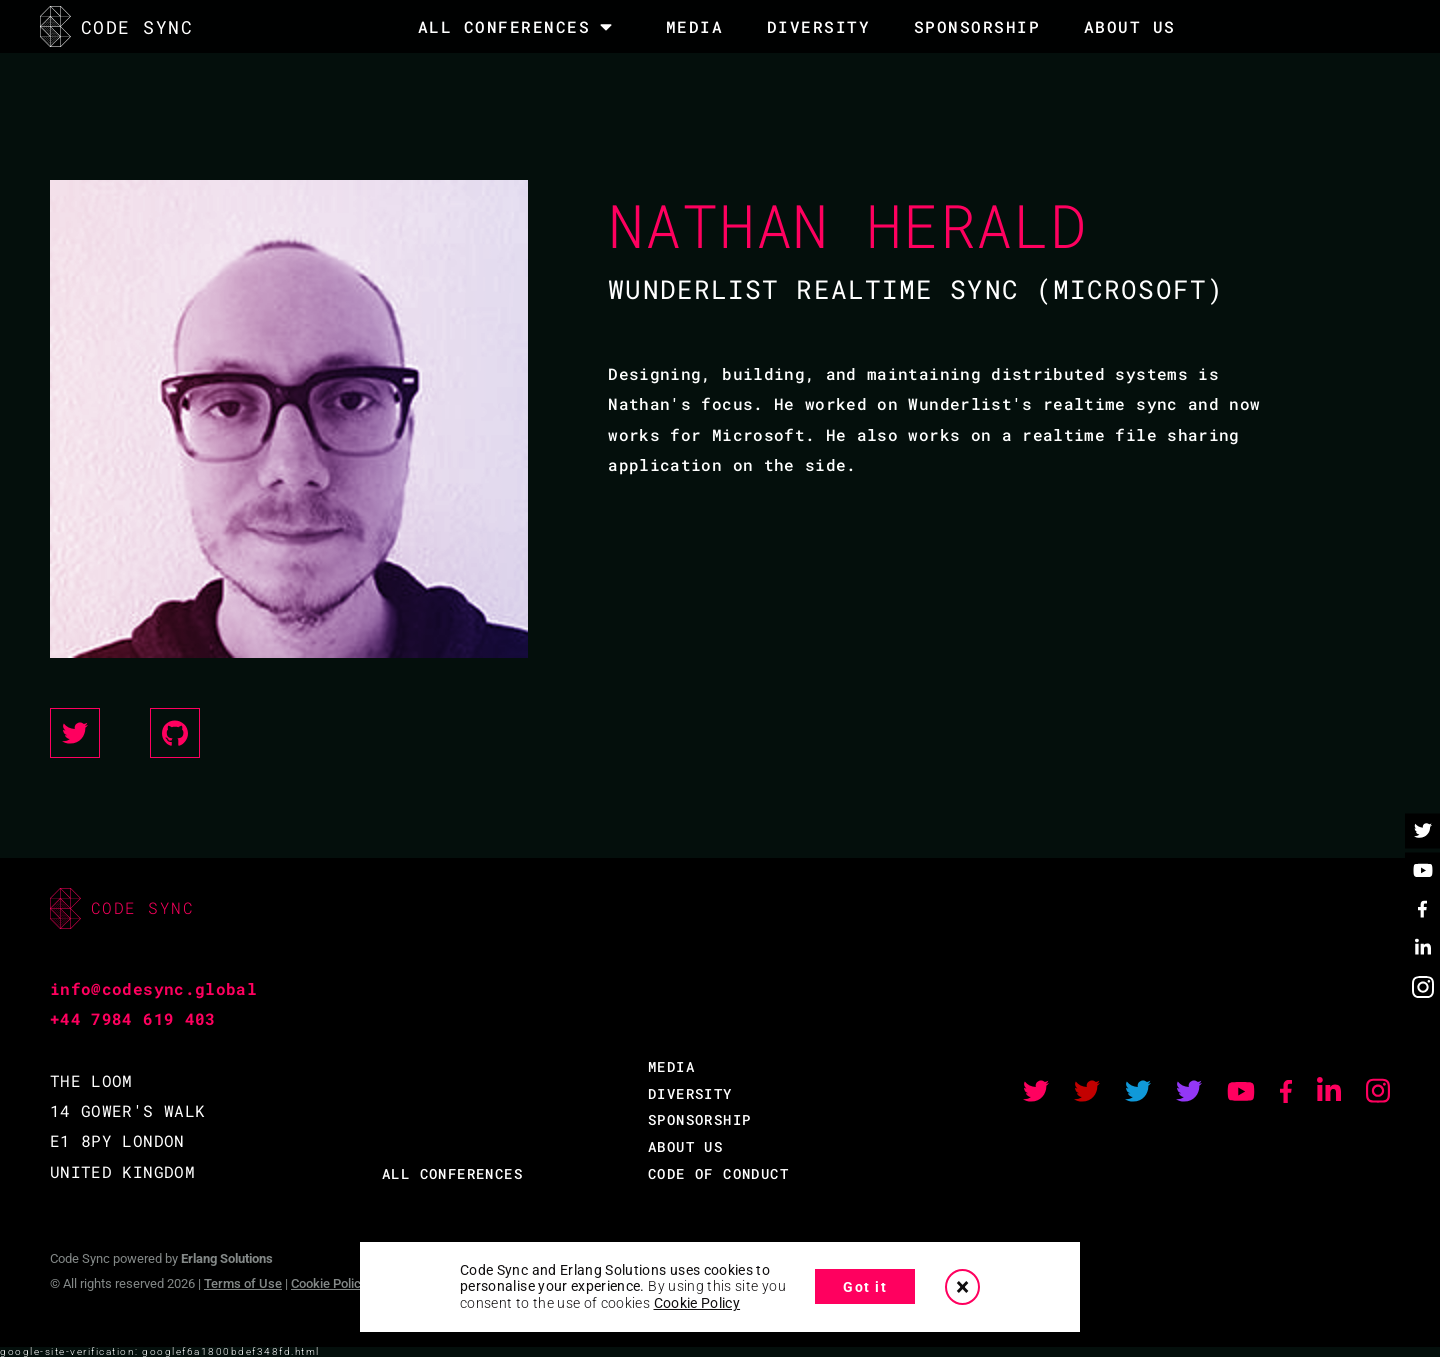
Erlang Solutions (227, 1258)
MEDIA (695, 26)
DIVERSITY (819, 26)
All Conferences (504, 27)
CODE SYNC (116, 26)
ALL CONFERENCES (452, 1173)
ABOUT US (685, 1146)
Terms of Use (243, 1283)
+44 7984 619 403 (133, 1018)
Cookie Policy (329, 1283)
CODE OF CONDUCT (718, 1173)
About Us (1130, 26)
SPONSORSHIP (977, 26)
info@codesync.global (153, 988)
